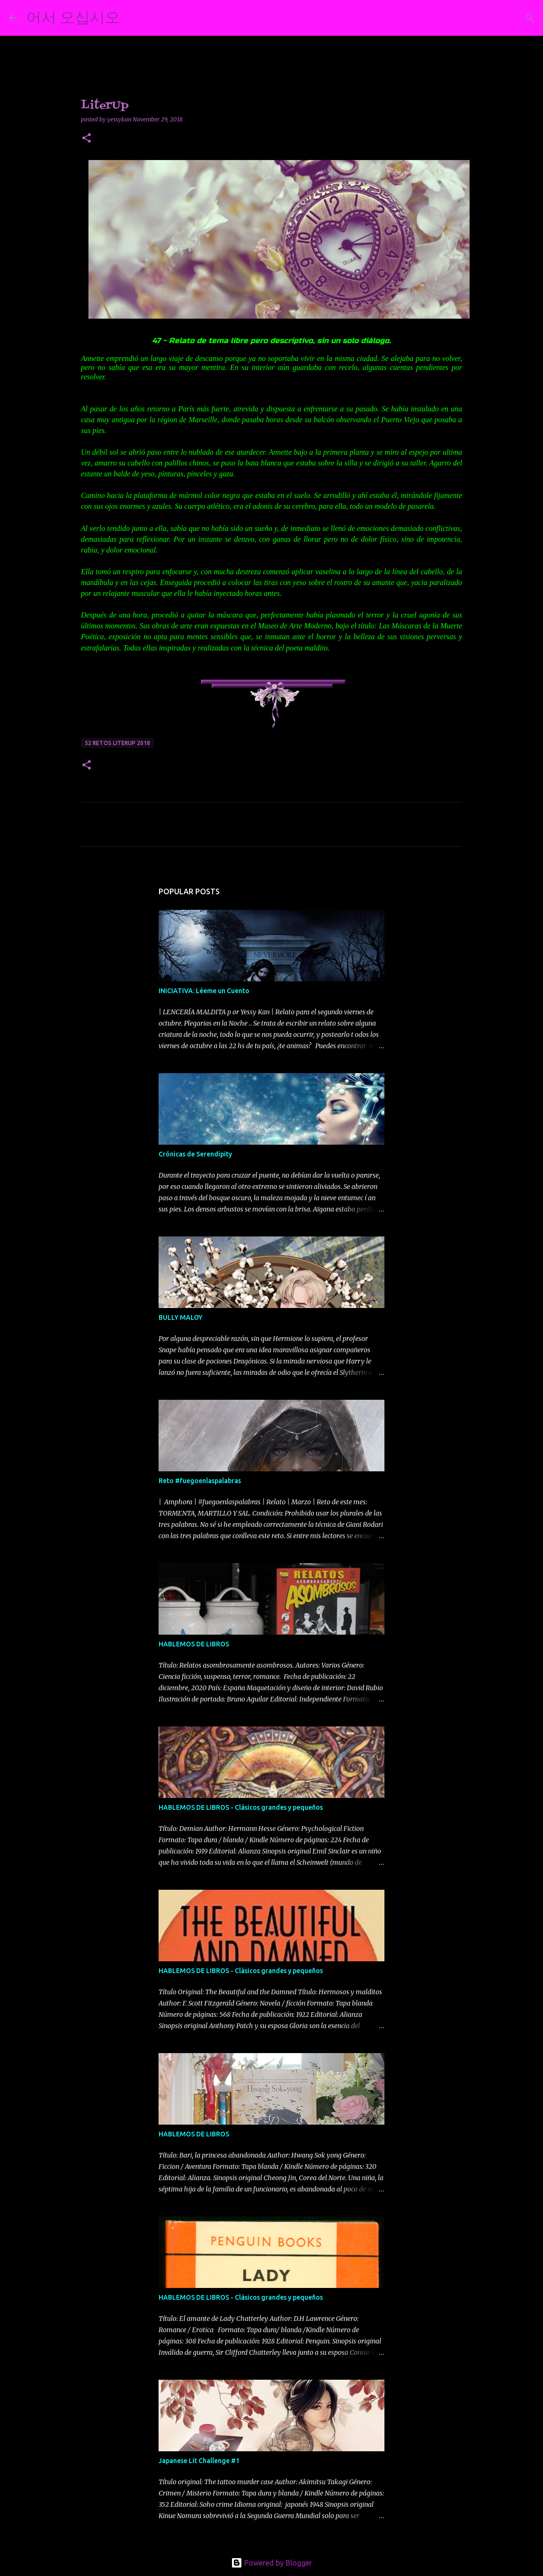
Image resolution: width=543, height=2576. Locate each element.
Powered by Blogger (271, 2563)
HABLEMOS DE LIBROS (194, 1644)
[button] (86, 138)
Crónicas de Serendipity (195, 1154)
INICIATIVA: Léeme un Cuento (204, 991)
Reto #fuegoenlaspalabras (200, 1481)
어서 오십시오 (73, 16)
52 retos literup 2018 (117, 743)
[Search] (133, 18)
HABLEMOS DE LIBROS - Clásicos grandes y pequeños (241, 1807)
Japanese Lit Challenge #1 (199, 2460)
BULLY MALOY (180, 1317)
